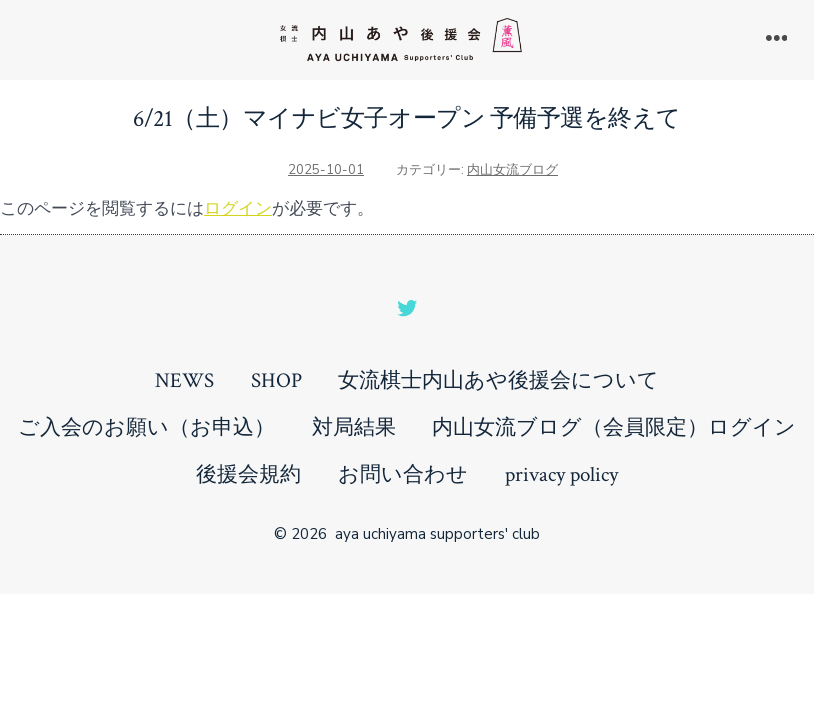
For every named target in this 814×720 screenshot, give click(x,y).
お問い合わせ (403, 474)
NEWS (184, 380)
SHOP (276, 380)
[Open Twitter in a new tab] (407, 308)
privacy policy (561, 474)
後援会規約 (248, 474)
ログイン (238, 208)
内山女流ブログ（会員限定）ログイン (614, 427)
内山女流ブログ (512, 170)
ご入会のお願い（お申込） (146, 427)
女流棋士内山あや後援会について (498, 380)
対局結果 (354, 427)
